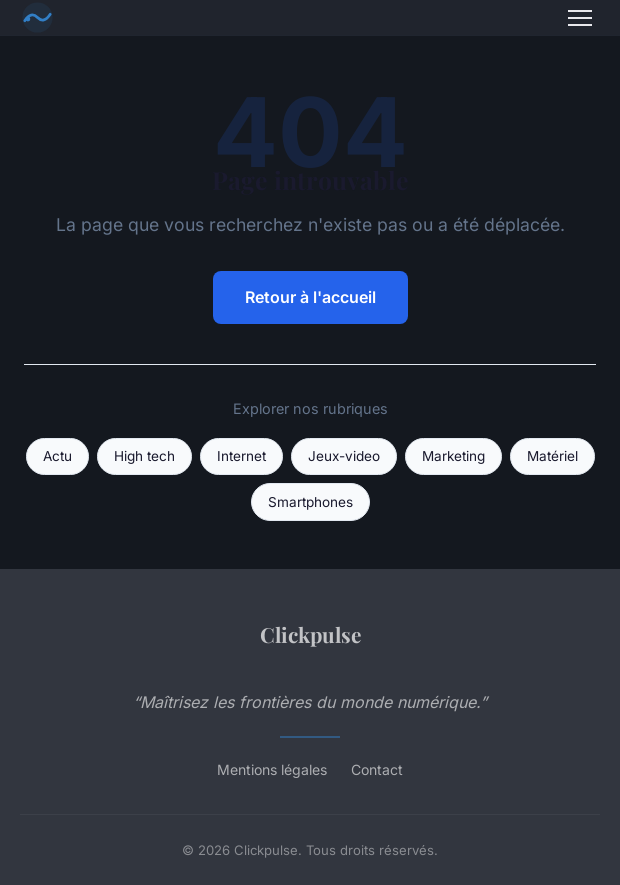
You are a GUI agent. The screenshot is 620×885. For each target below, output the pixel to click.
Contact (377, 769)
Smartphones (310, 502)
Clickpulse (310, 634)
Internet (241, 456)
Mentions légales (272, 769)
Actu (57, 456)
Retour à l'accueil (310, 297)
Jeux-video (344, 456)
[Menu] (580, 18)
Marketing (453, 456)
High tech (144, 456)
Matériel (552, 456)
